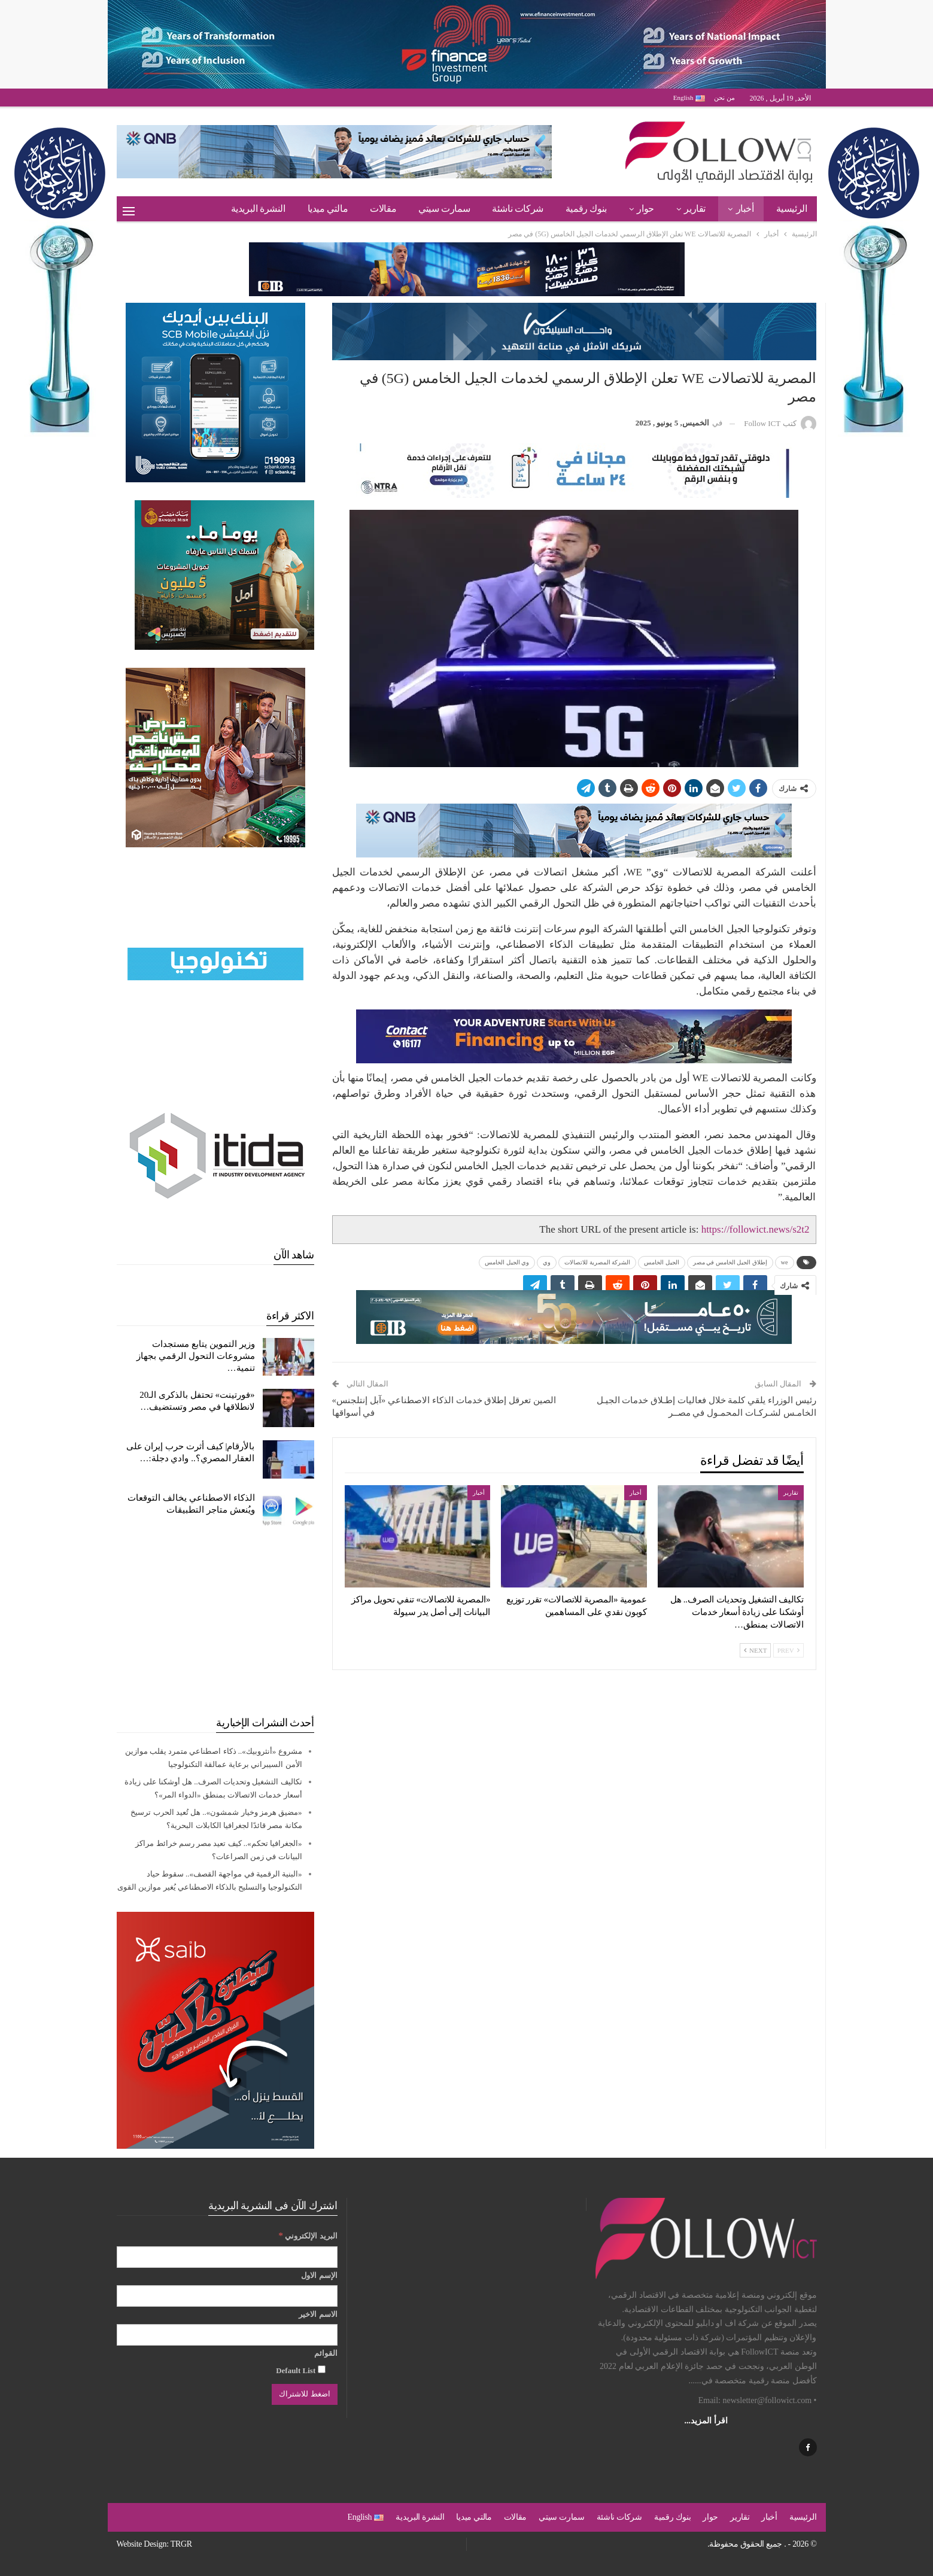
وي (547, 1262)
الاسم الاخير (318, 2314)
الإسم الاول (319, 2275)
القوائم (326, 2353)
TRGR (181, 2543)
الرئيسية (791, 208)
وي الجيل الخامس (507, 1262)
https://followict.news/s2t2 (755, 1229)
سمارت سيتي (444, 208)
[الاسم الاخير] (227, 2335)
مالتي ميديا (328, 208)
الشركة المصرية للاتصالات (597, 1262)
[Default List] (322, 2369)
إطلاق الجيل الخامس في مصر (730, 1262)
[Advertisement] (215, 1622)
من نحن (724, 97)
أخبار (745, 208)
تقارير (695, 208)
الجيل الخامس (661, 1262)
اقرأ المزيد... (706, 2420)
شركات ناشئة (517, 208)
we (784, 1262)
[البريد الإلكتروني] (227, 2257)
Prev (788, 1650)
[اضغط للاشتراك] (304, 2394)
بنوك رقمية (586, 208)
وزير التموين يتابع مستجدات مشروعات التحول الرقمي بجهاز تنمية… (195, 1356)
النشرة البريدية (258, 208)
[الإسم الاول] (227, 2296)
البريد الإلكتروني (307, 2235)
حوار (645, 208)
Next (755, 1650)
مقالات (383, 208)
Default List (300, 2370)
